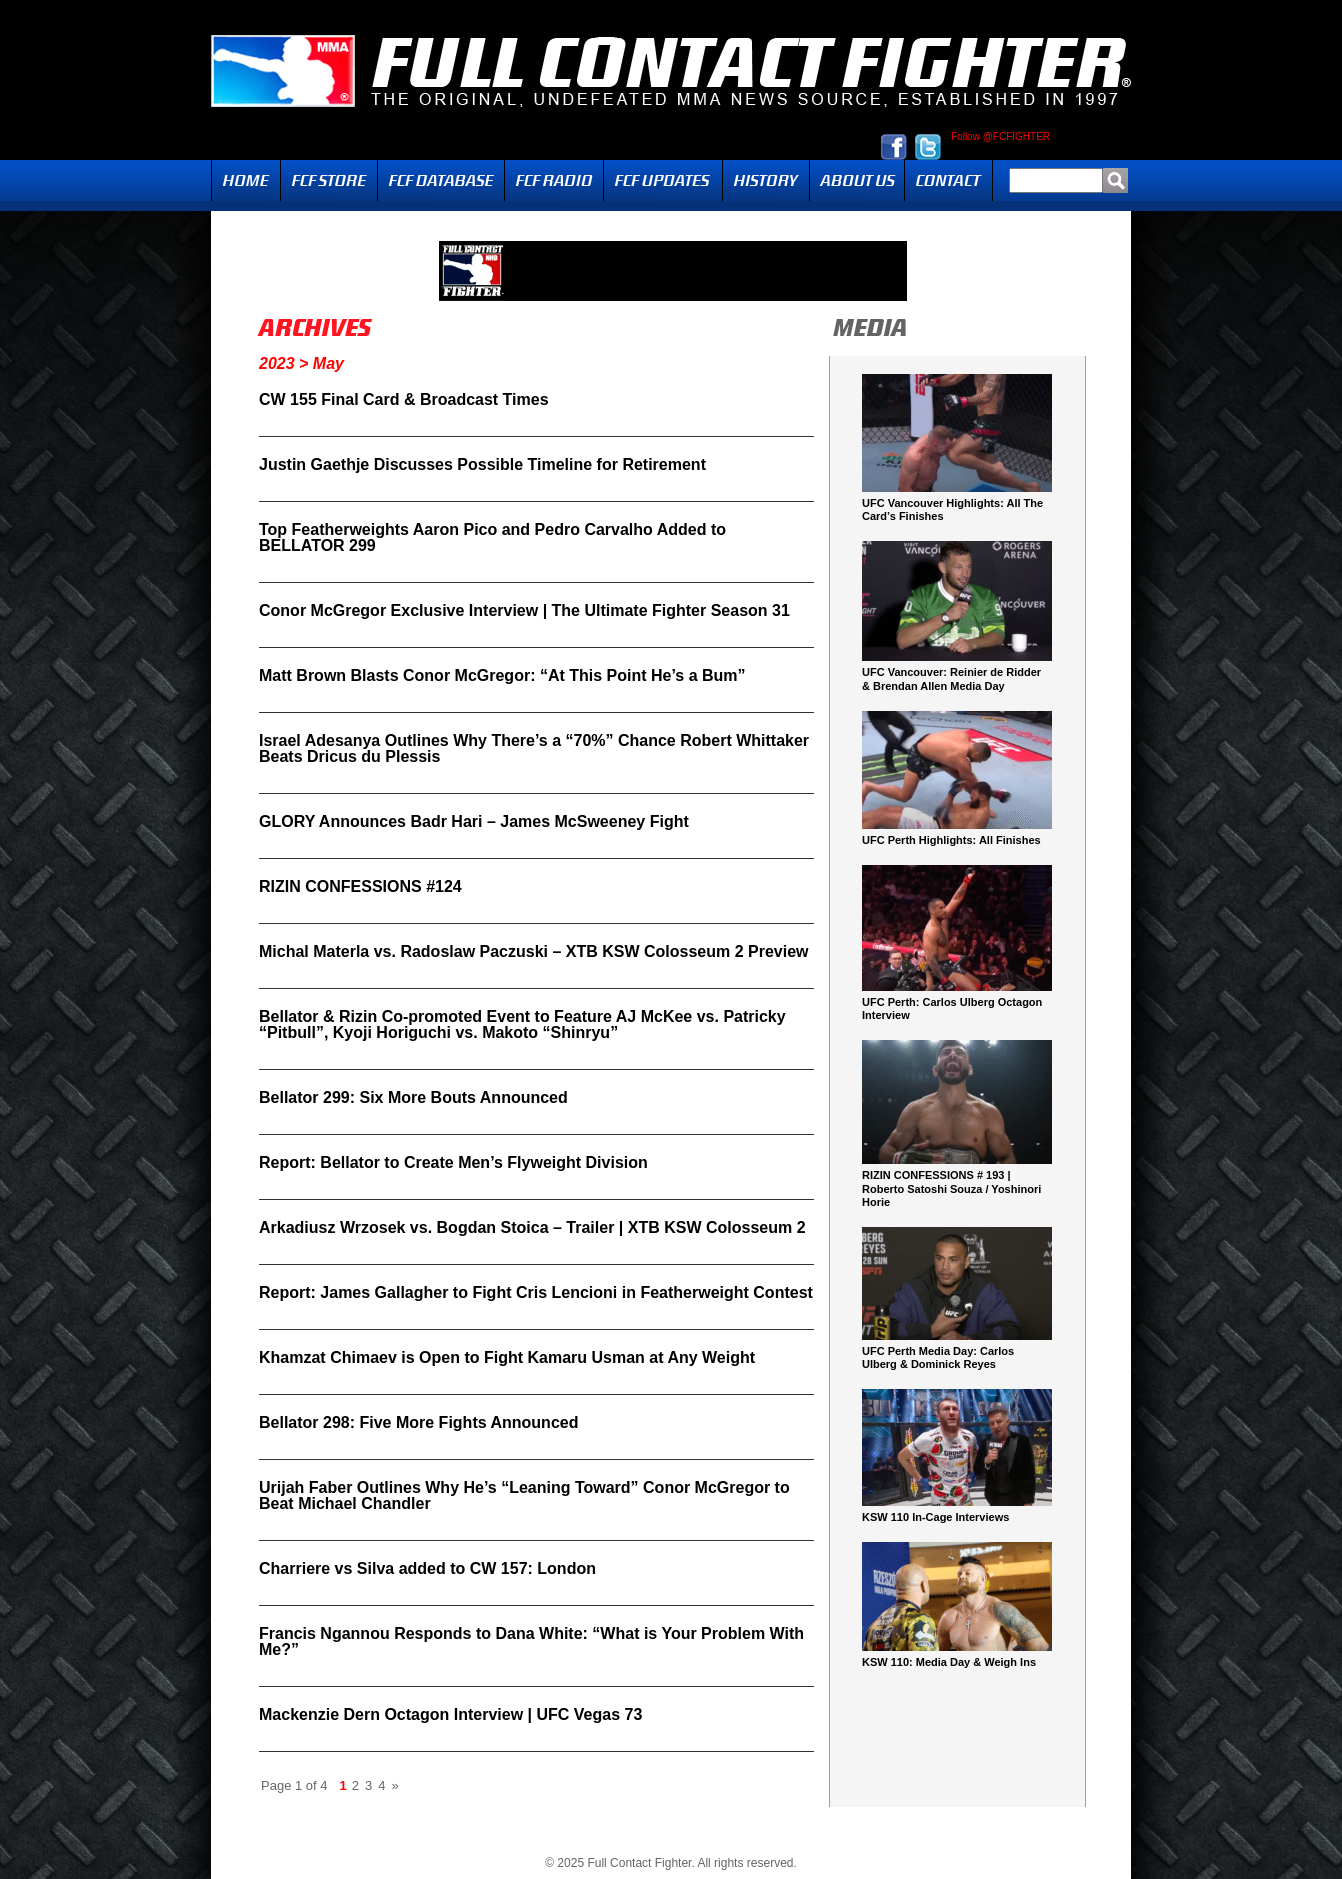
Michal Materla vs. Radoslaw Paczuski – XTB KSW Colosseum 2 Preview (534, 951)
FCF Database (441, 180)
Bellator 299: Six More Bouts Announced (413, 1097)
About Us (857, 180)
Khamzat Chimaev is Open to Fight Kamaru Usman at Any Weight (507, 1357)
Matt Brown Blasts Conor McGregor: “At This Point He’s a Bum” (502, 675)
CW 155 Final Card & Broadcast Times (404, 399)
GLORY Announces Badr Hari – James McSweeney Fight (474, 821)
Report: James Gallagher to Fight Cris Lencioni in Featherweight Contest (536, 1292)
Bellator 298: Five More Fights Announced (418, 1422)
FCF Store (329, 180)
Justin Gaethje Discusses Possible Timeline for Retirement (482, 464)
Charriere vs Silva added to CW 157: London (427, 1568)
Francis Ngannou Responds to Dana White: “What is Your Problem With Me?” (531, 1641)
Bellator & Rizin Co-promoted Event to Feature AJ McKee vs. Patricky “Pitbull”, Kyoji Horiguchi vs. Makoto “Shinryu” (522, 1024)
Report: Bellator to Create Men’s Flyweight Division (453, 1162)
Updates (663, 180)
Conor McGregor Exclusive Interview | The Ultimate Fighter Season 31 (524, 610)
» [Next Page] (394, 1785)
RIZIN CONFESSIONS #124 (360, 886)
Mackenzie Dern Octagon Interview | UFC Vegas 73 (450, 1714)
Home (246, 180)
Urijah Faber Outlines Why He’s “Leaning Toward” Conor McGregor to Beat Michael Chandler (524, 1495)
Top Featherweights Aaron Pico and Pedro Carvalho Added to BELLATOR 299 (492, 537)
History (766, 180)
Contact (948, 180)
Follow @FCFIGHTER (1000, 137)
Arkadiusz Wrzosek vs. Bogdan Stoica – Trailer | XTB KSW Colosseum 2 (532, 1227)
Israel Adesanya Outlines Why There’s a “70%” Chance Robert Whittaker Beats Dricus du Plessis (534, 748)
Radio (554, 180)
